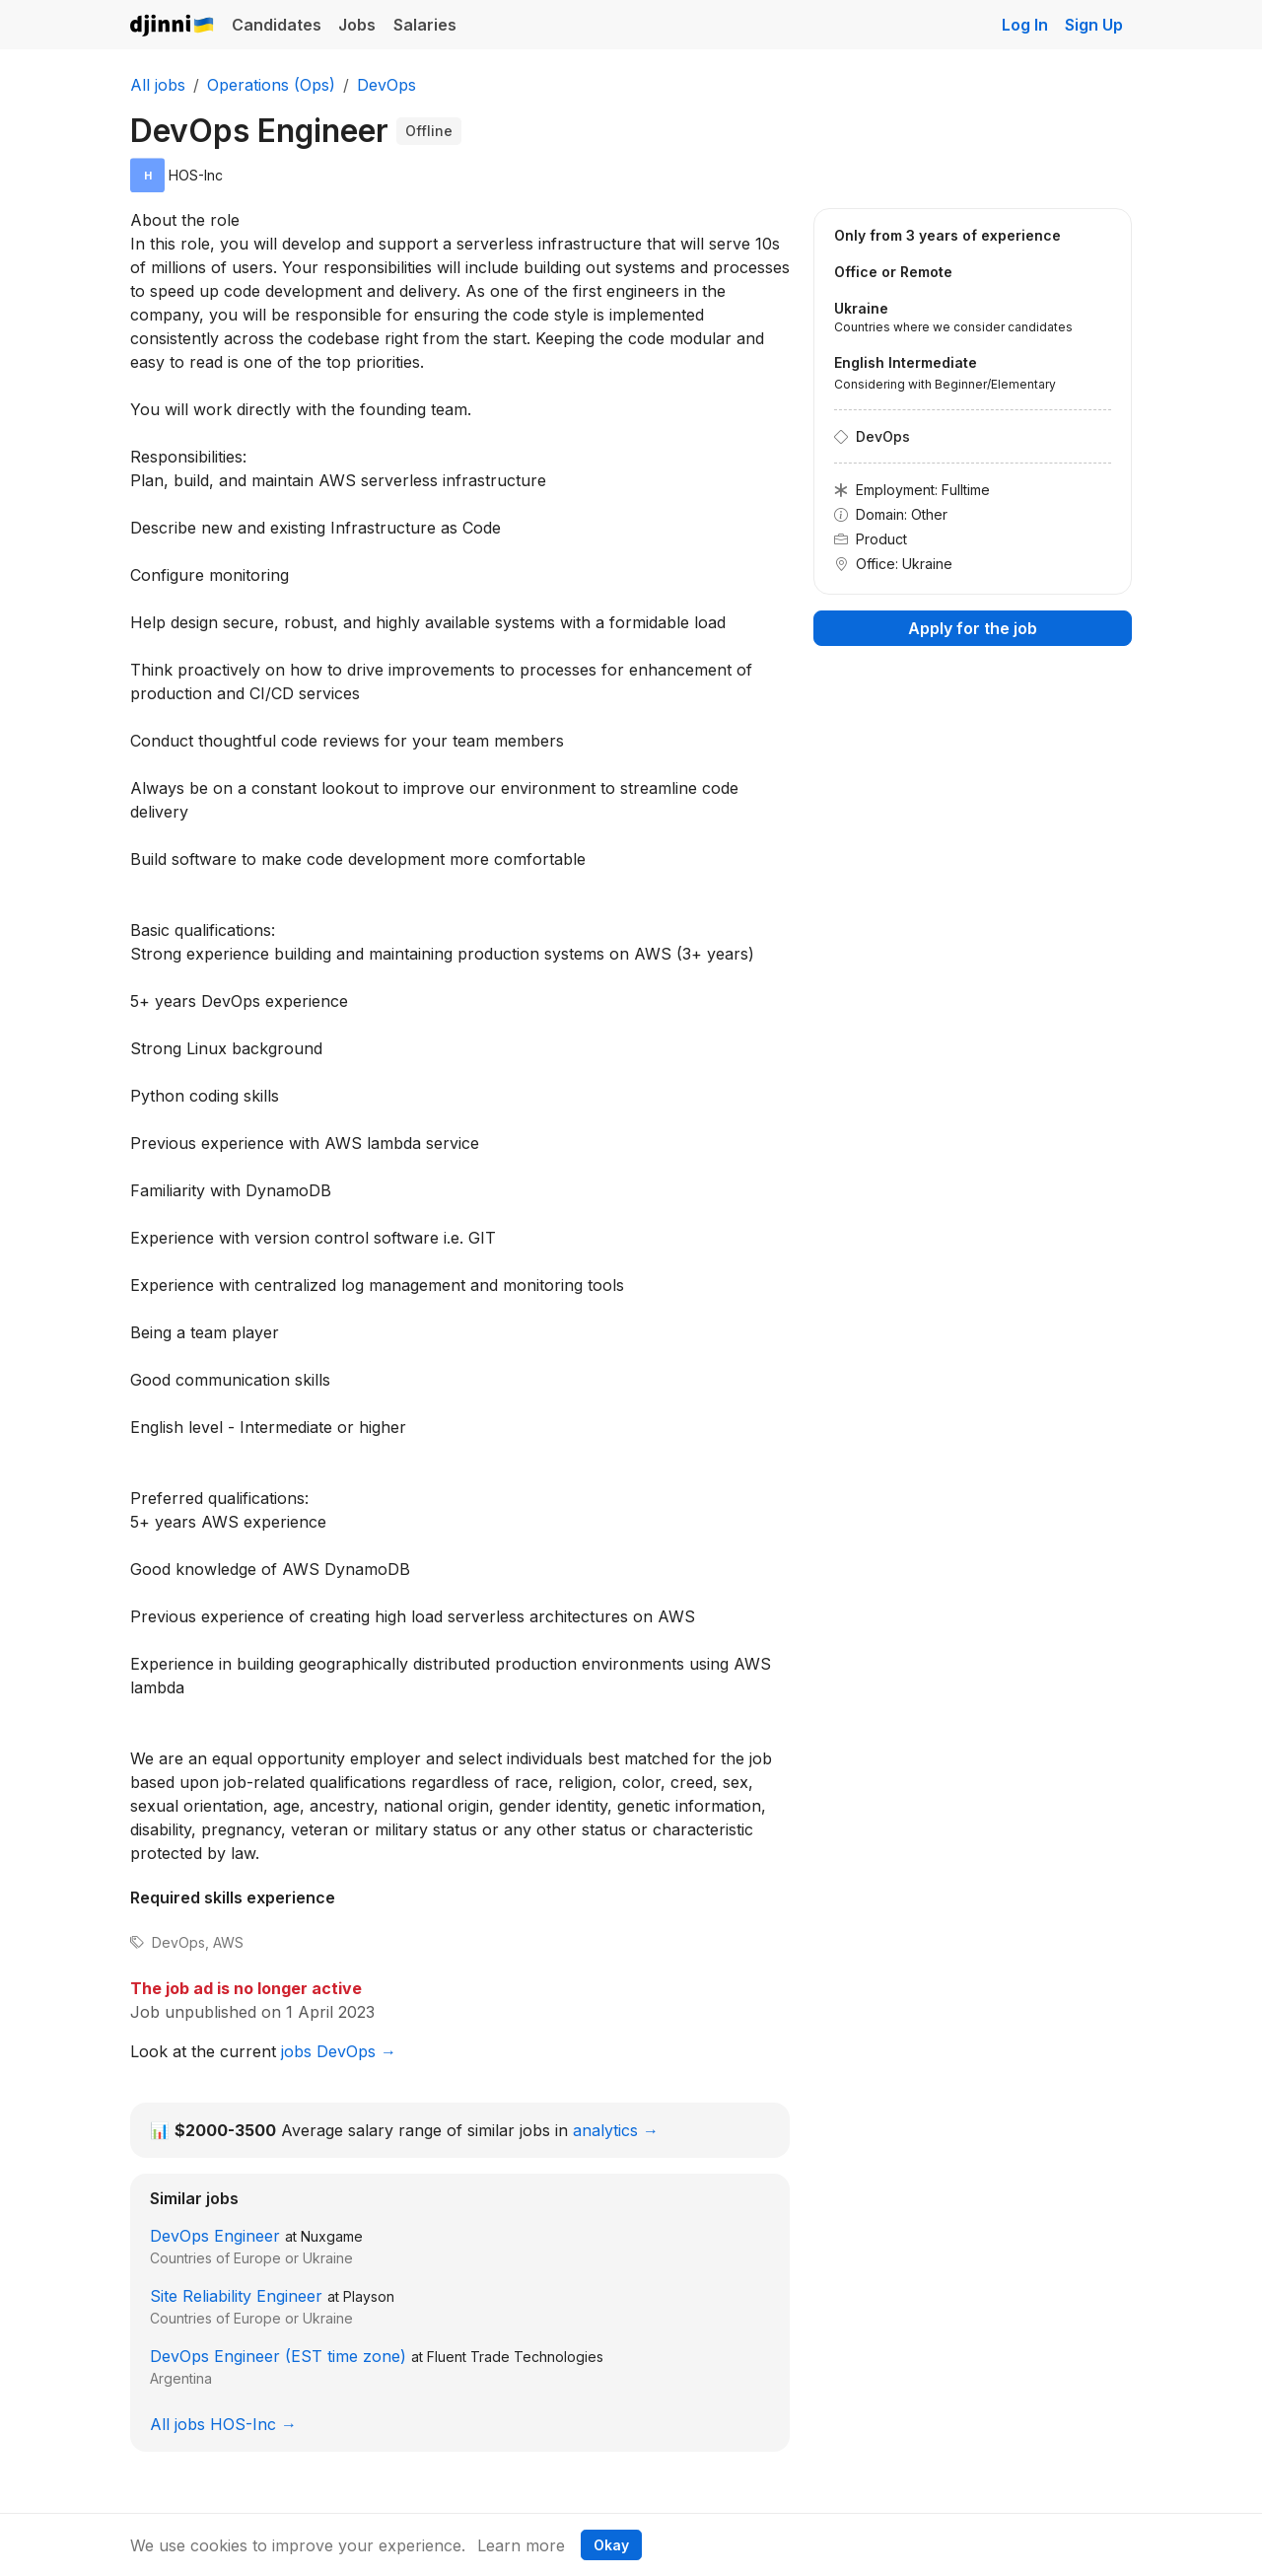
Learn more (521, 2545)
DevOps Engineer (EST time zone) (278, 2356)
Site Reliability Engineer (236, 2296)
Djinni (172, 26)
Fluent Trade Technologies (515, 2356)
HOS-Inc (196, 175)
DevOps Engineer (215, 2236)
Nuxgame (332, 2236)
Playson (368, 2296)
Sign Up (1094, 25)
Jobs (357, 25)
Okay (611, 2545)
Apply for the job (972, 628)
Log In (1025, 25)
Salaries (424, 25)
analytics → (616, 2130)
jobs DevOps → (338, 2051)
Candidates (276, 25)
